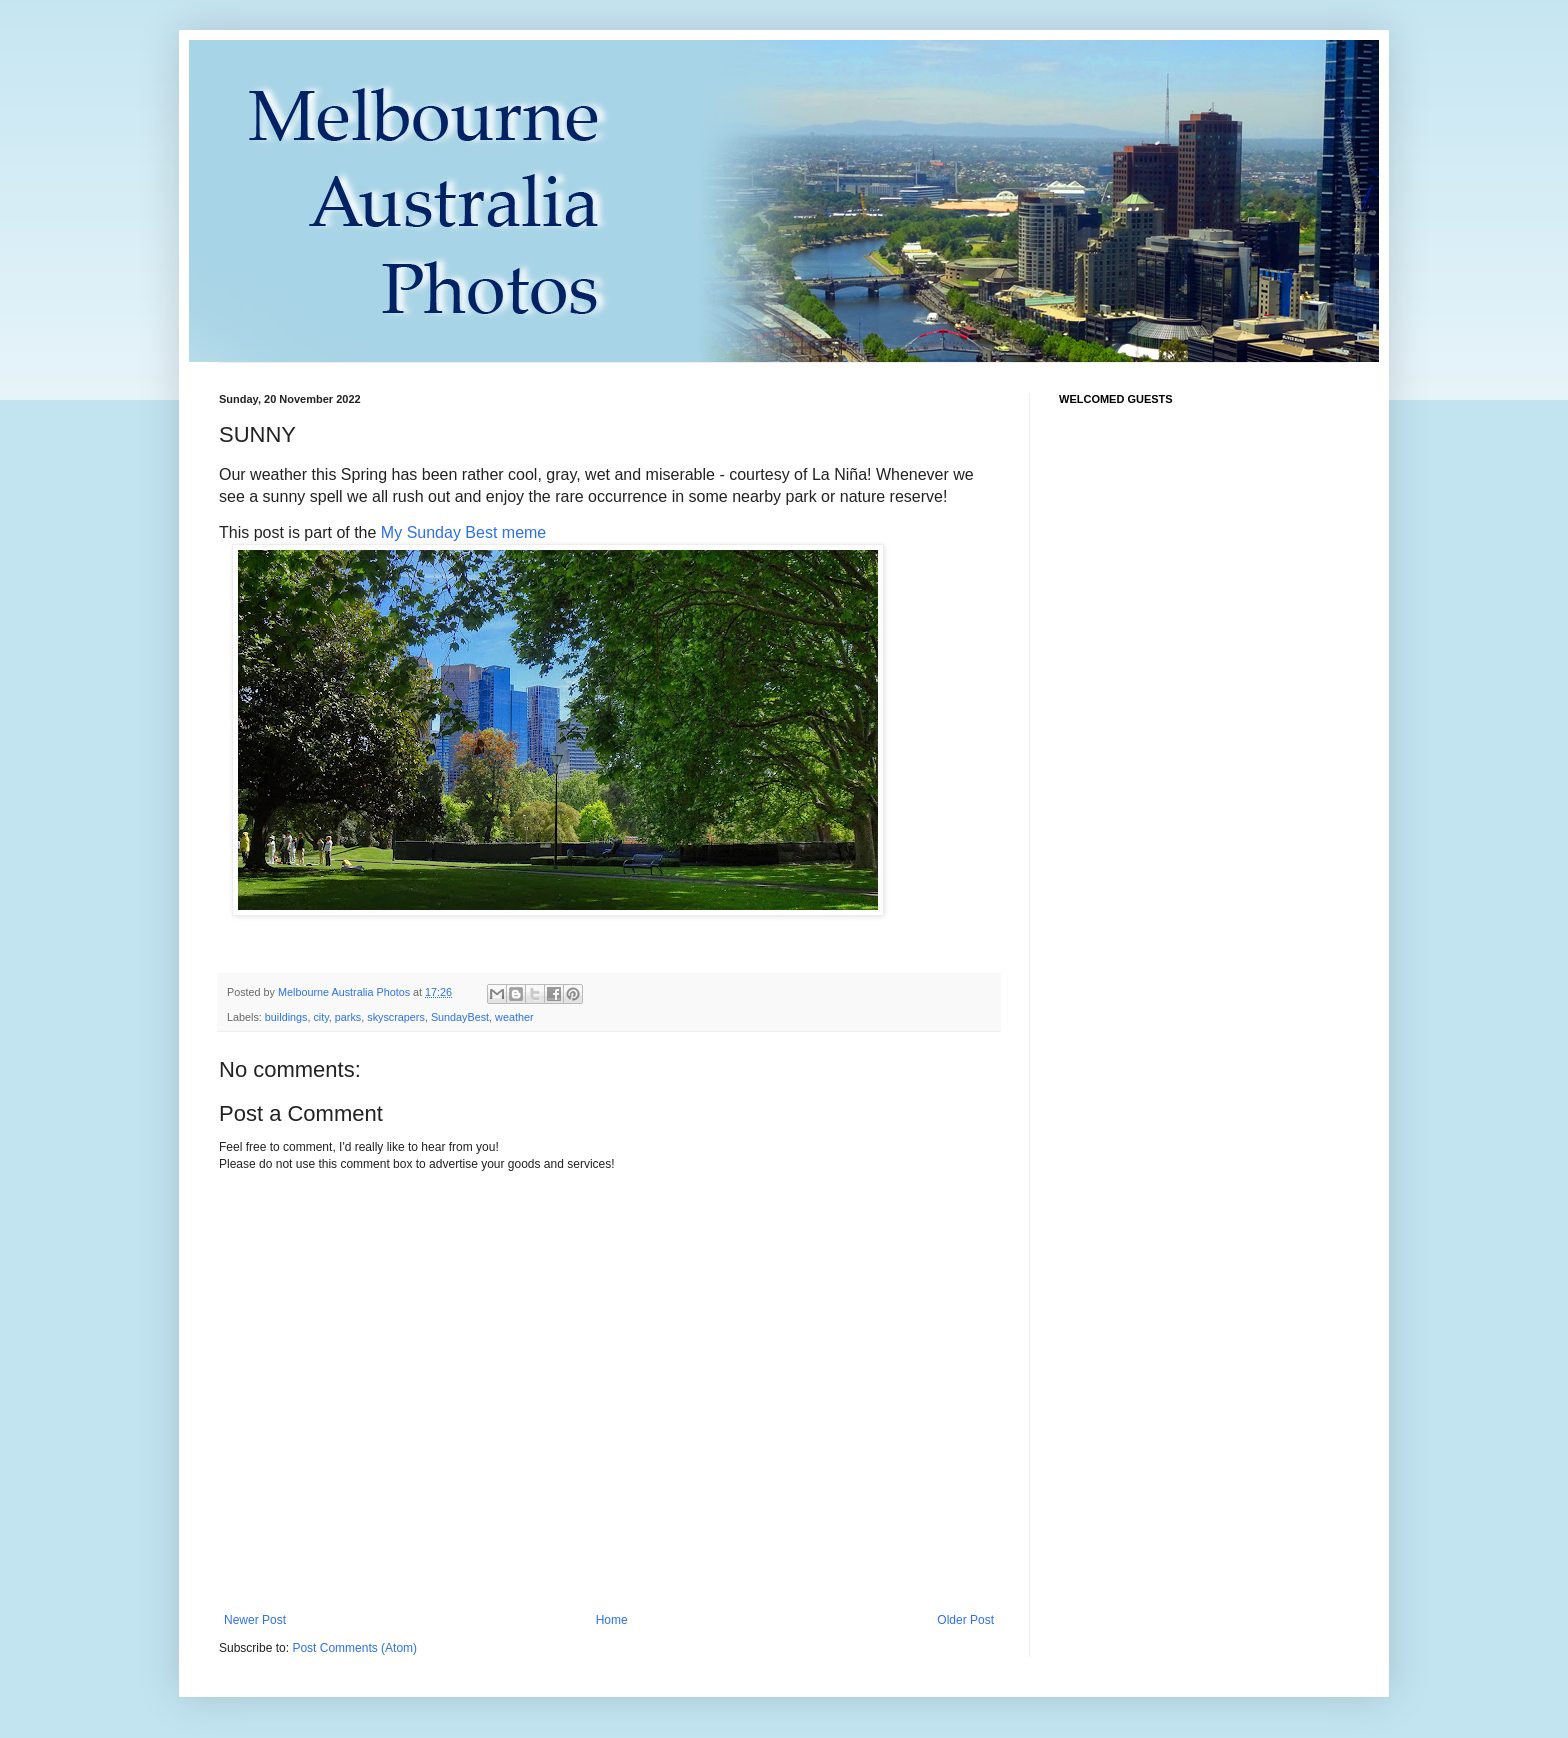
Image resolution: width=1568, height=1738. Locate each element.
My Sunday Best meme (463, 532)
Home (612, 1620)
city (320, 1017)
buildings (286, 1017)
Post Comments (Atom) (354, 1648)
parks (348, 1017)
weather (514, 1017)
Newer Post (255, 1620)
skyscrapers (396, 1017)
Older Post (965, 1620)
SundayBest (460, 1017)
